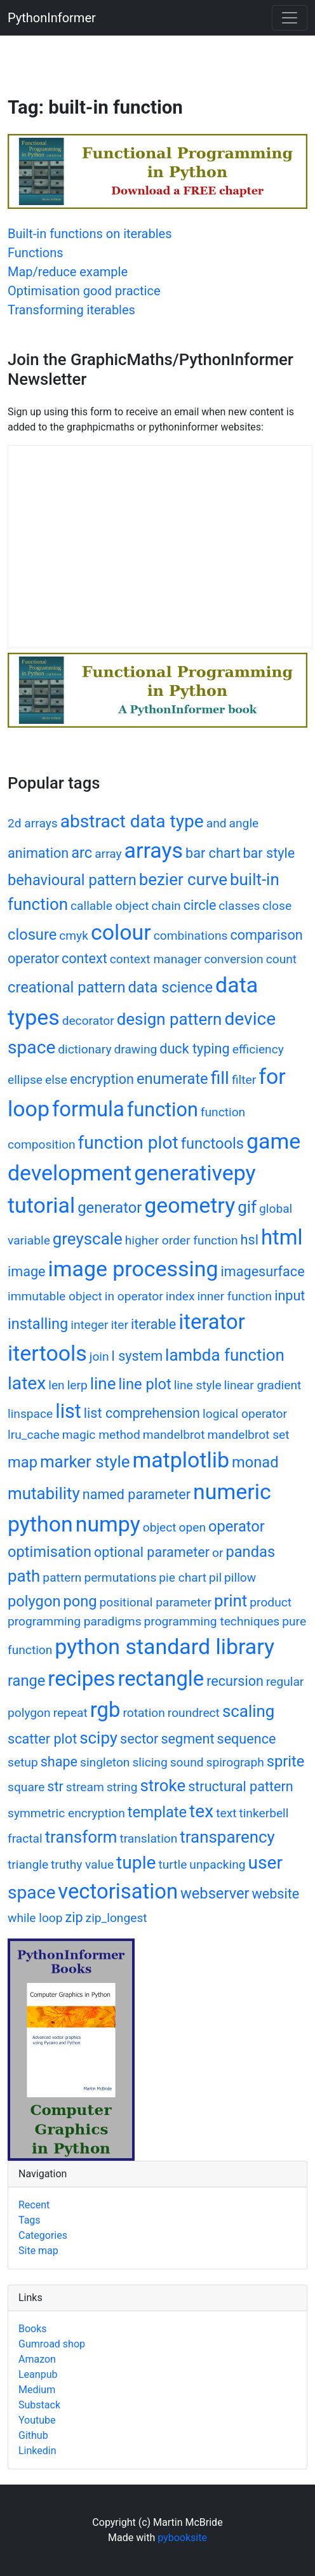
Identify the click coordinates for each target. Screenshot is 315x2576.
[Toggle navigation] (289, 17)
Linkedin (37, 2451)
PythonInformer (52, 17)
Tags (29, 2220)
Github (33, 2435)
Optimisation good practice (84, 290)
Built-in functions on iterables (90, 233)
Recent (34, 2205)
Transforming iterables (71, 309)
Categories (42, 2235)
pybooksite (182, 2538)
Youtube (37, 2420)
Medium (36, 2390)
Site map (38, 2251)
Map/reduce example (68, 271)
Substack (39, 2405)
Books (32, 2329)
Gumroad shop (51, 2344)
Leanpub (37, 2374)
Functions (36, 252)
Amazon (37, 2359)
